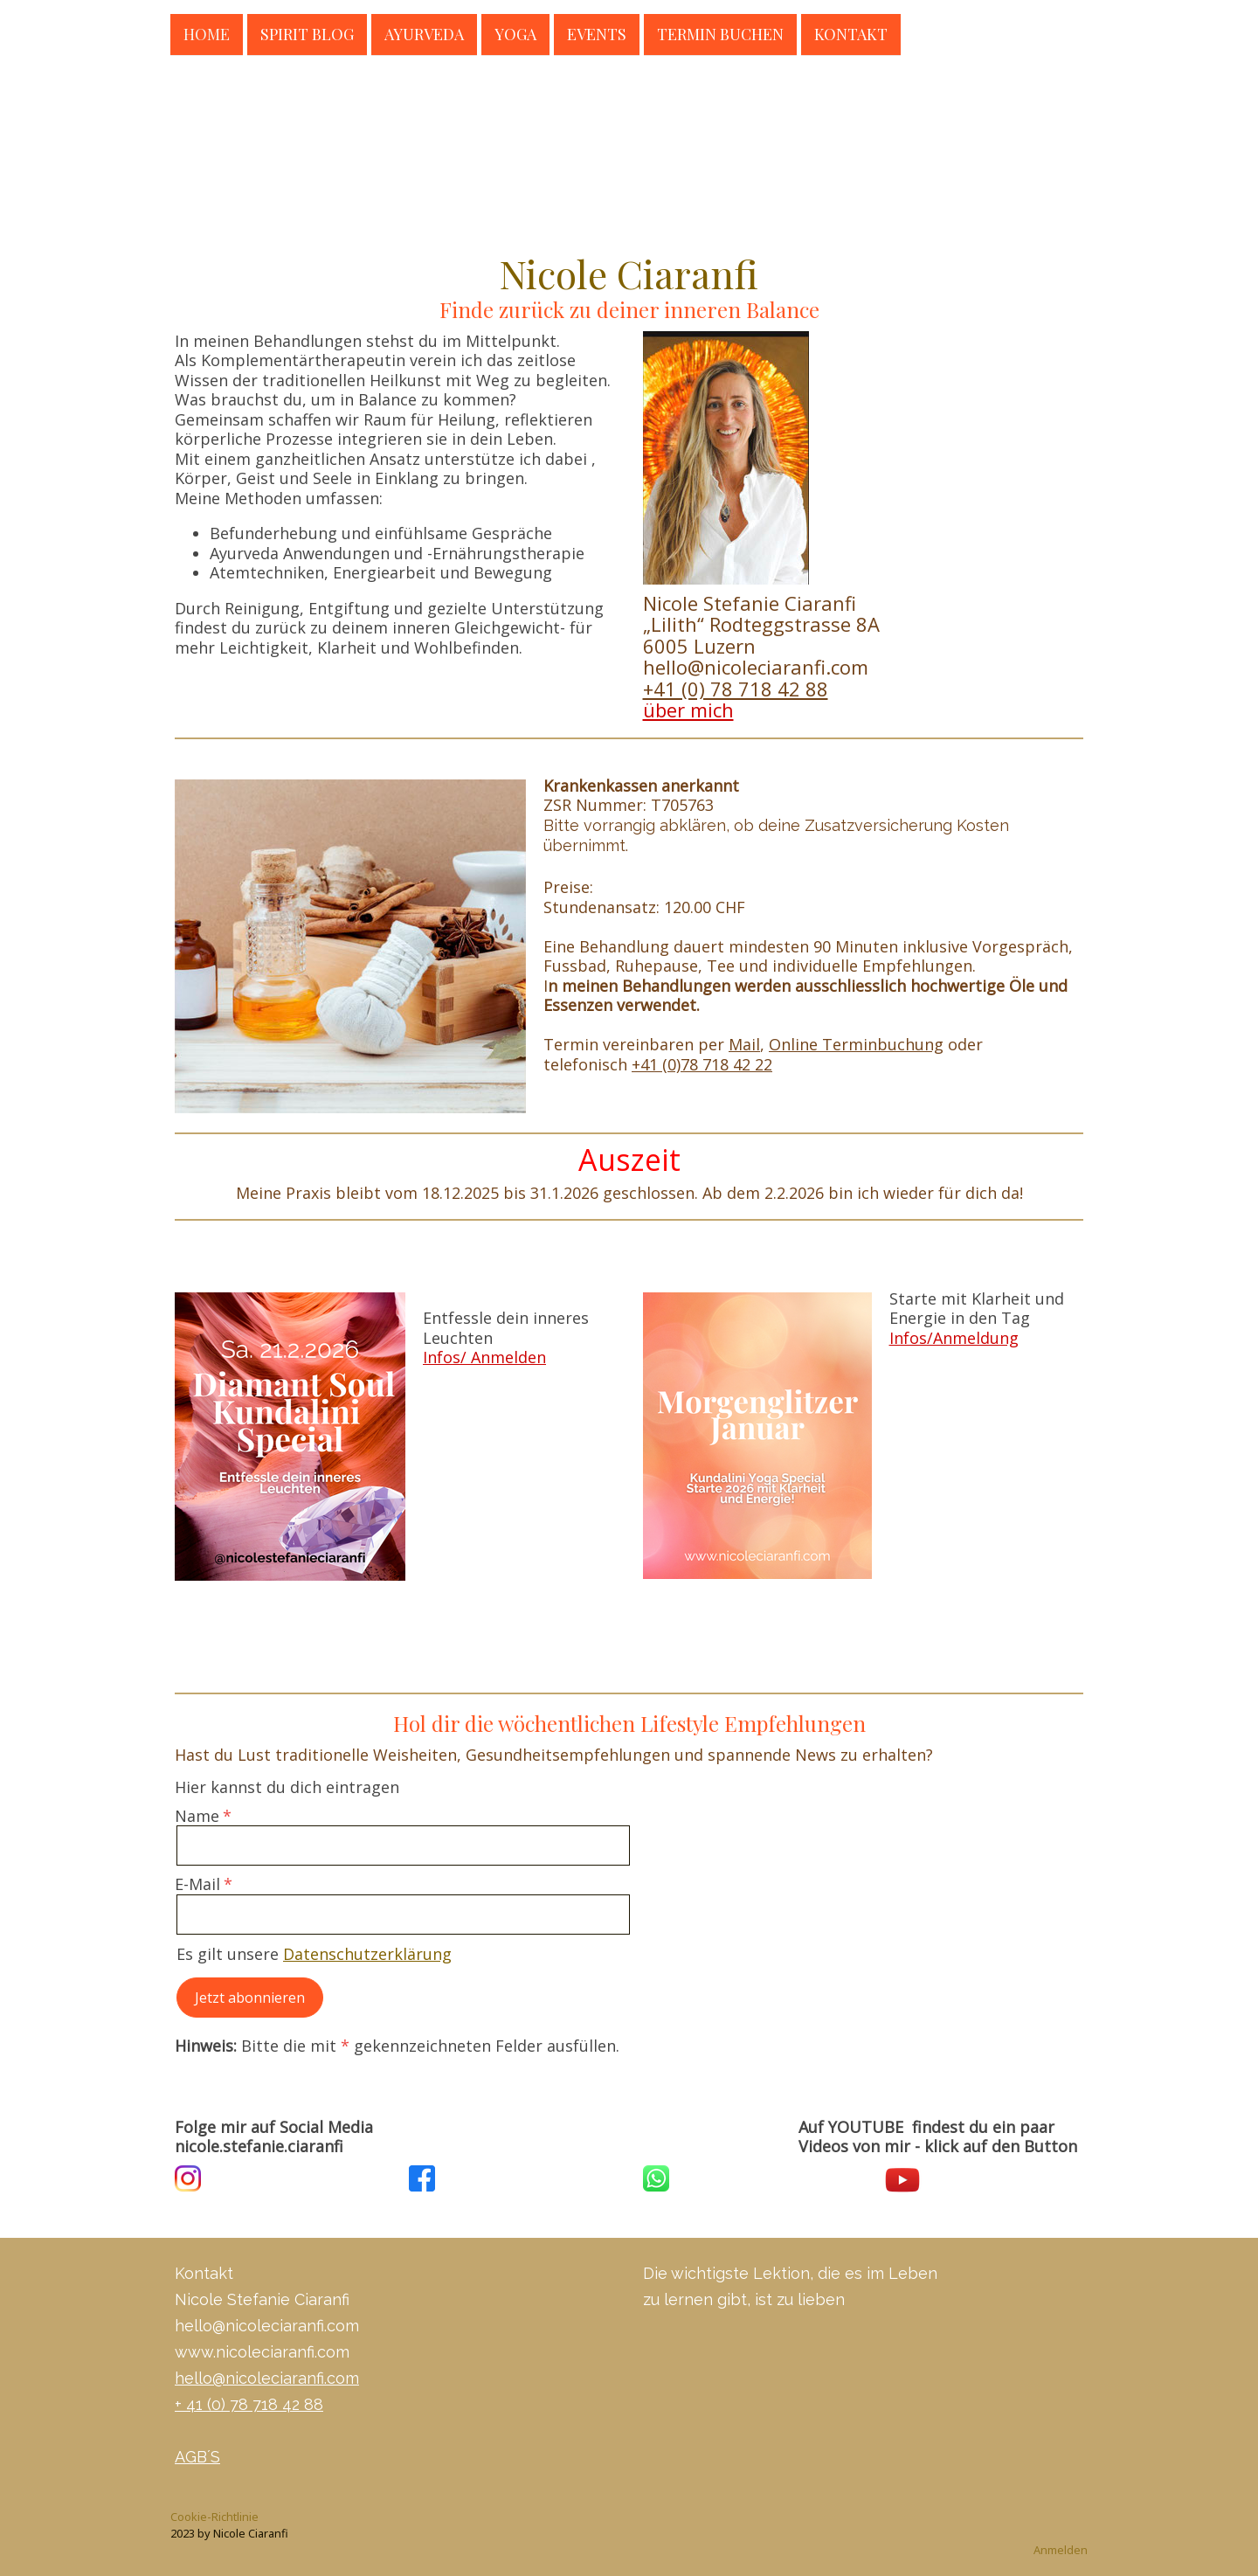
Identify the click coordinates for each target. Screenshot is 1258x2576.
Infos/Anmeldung (954, 1337)
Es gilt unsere (314, 1953)
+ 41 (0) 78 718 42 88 (249, 2404)
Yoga (515, 33)
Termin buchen (720, 33)
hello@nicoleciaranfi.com (267, 2378)
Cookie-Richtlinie (214, 2516)
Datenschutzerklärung (367, 1953)
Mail (744, 1044)
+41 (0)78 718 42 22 (702, 1064)
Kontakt (851, 33)
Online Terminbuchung (856, 1044)
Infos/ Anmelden (484, 1357)
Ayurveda (424, 33)
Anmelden (1060, 2550)
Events (596, 33)
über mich (688, 709)
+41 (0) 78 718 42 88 (735, 688)
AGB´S (197, 2457)
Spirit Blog (307, 33)
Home (206, 33)
